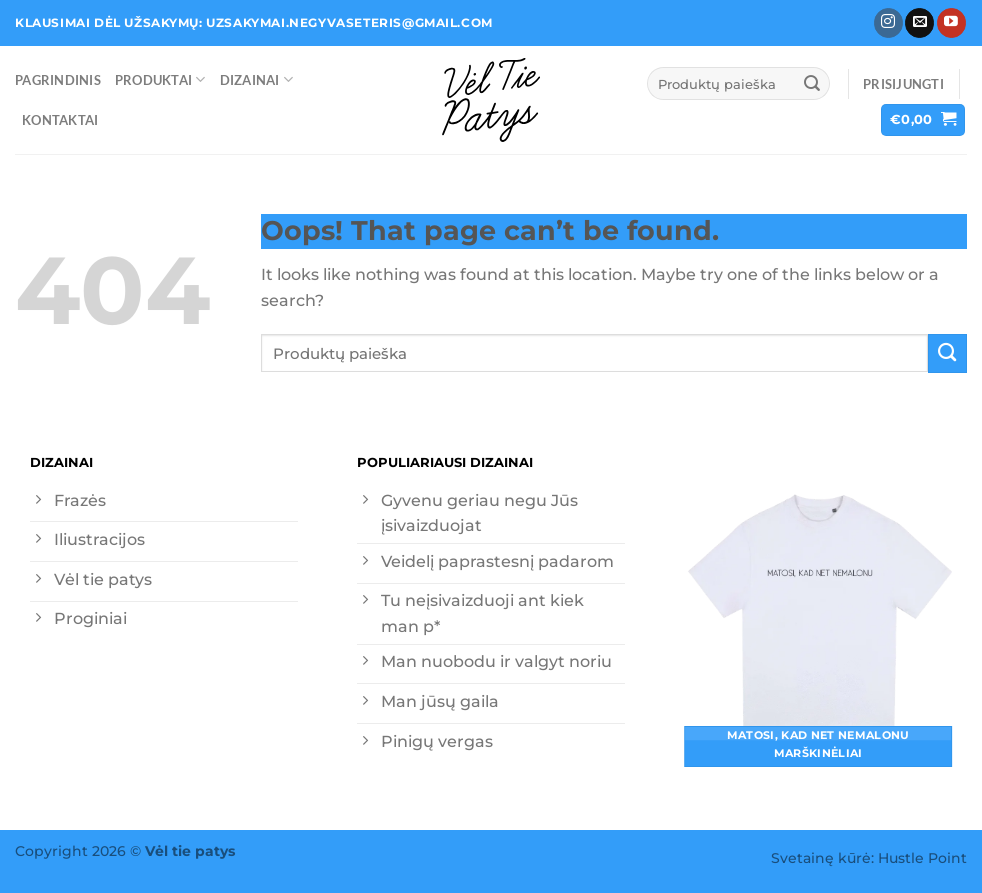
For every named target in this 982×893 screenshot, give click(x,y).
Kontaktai (60, 120)
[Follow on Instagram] (888, 23)
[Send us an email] (919, 23)
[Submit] (812, 83)
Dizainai (256, 79)
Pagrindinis (58, 80)
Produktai (160, 79)
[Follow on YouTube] (951, 23)
